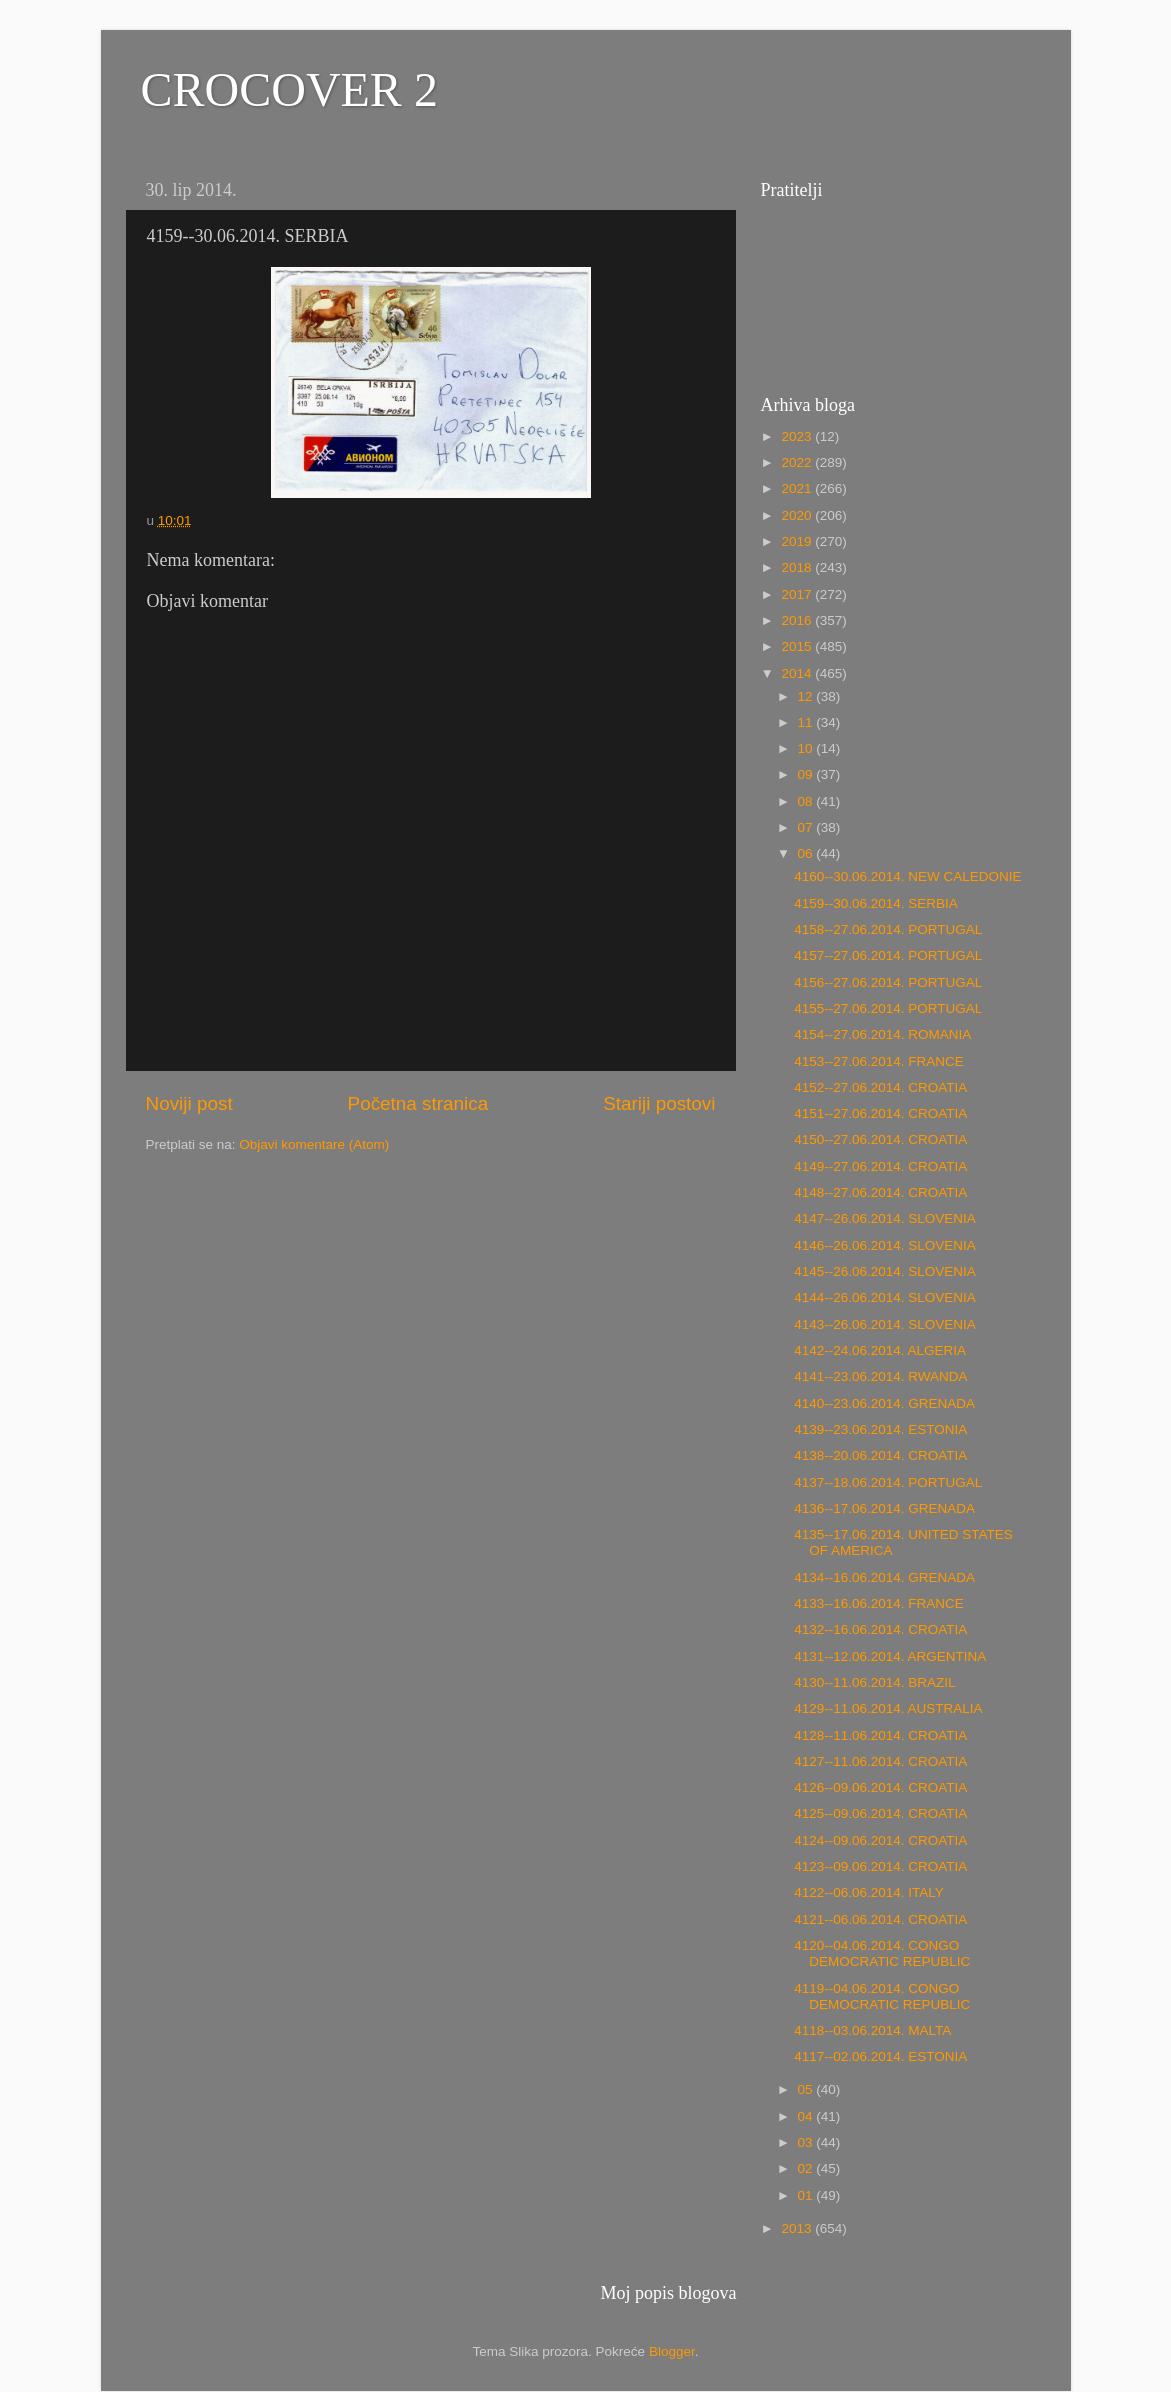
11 (807, 722)
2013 (798, 2228)
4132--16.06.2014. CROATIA (880, 1629)
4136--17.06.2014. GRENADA (884, 1508)
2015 (798, 646)
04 (807, 2116)
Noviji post (189, 1103)
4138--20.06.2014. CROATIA (880, 1455)
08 (807, 801)
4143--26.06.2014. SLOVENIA (885, 1324)
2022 (798, 462)
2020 (798, 515)
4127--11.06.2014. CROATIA (880, 1761)
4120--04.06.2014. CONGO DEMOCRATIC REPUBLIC (882, 1953)
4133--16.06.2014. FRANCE (879, 1603)
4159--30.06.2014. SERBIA (876, 903)
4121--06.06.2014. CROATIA (880, 1919)
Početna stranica (418, 1103)
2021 (798, 488)
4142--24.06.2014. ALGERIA (880, 1350)
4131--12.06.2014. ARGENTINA (890, 1656)
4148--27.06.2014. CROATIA (880, 1192)
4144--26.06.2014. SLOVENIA (885, 1297)
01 (807, 2195)
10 (807, 748)
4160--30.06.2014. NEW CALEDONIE (907, 876)
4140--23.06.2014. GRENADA (884, 1403)
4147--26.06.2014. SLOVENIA (885, 1218)
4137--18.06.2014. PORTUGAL (888, 1482)
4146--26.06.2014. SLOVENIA (885, 1245)
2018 (798, 567)
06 (807, 853)
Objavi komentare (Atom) (314, 1144)
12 (807, 696)
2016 (798, 620)
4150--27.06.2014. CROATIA (880, 1139)
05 (807, 2089)
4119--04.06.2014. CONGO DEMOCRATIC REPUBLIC (882, 1996)
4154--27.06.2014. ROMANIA (882, 1034)
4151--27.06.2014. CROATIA (880, 1113)
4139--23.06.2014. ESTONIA (880, 1429)
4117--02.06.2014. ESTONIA (880, 2056)
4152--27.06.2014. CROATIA (880, 1087)
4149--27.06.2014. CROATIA (880, 1166)
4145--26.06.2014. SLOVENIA (885, 1271)
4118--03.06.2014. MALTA (872, 2030)
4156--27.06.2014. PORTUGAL (888, 982)
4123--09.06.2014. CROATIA (880, 1866)
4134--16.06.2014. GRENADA (884, 1577)
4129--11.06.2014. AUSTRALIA (888, 1708)
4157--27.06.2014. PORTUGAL (888, 955)
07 (807, 827)
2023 (798, 436)
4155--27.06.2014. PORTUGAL (888, 1008)
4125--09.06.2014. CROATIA (880, 1813)
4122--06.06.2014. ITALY (869, 1892)
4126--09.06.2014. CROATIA (880, 1787)
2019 (798, 541)
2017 (798, 594)
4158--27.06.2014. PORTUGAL (888, 929)
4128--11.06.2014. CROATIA (880, 1735)
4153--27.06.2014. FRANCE (879, 1061)
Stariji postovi (659, 1103)
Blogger (672, 2351)
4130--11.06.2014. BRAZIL (874, 1682)
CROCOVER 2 (289, 89)
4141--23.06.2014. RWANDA (880, 1376)
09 (807, 774)
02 (807, 2168)
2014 (798, 673)
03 (807, 2142)
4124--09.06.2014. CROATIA (880, 1840)
